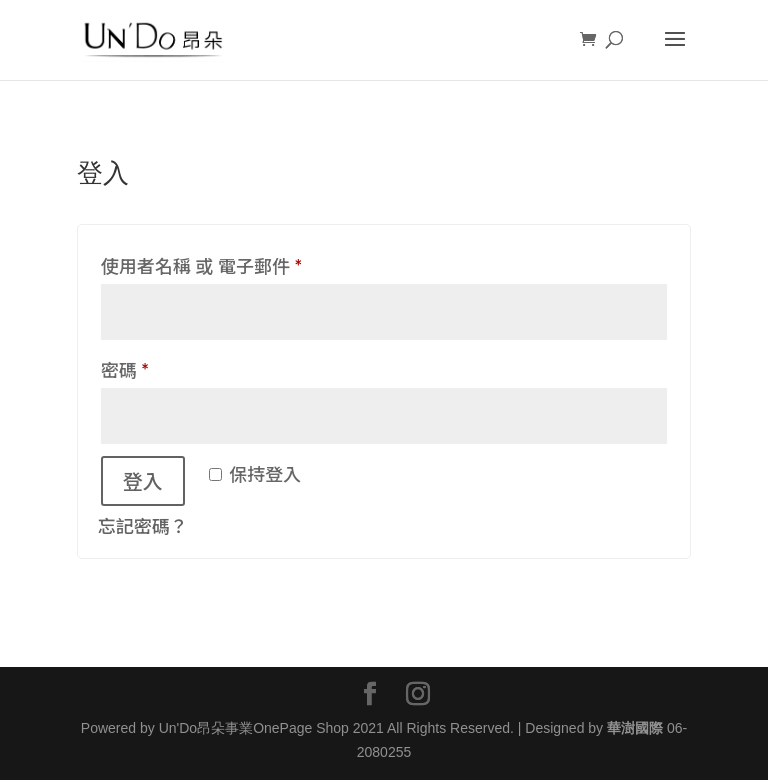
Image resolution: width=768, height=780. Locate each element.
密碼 (133, 370)
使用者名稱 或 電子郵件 (210, 266)
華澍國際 (635, 728)
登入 (143, 481)
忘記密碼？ (143, 526)
